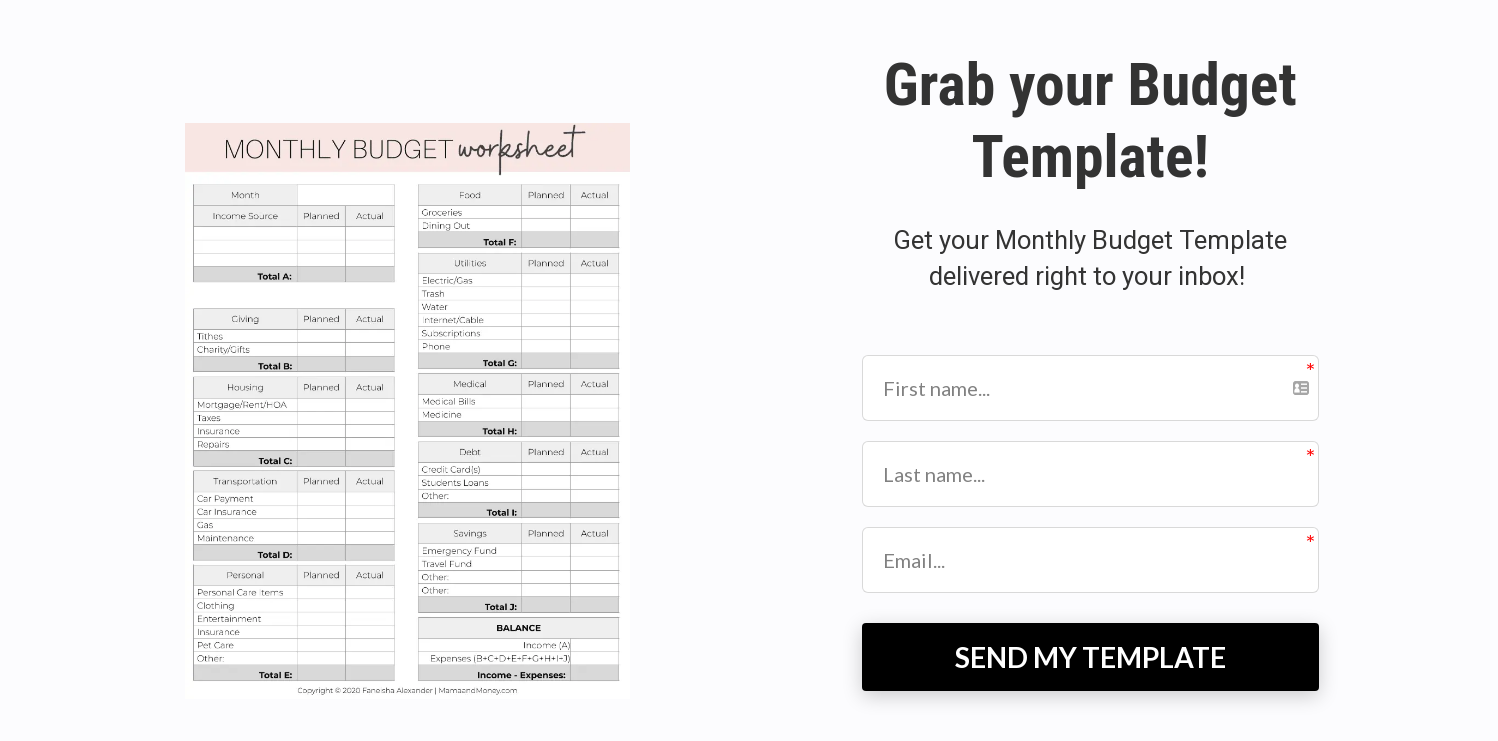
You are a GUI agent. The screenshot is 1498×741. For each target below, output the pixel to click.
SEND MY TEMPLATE (1090, 657)
